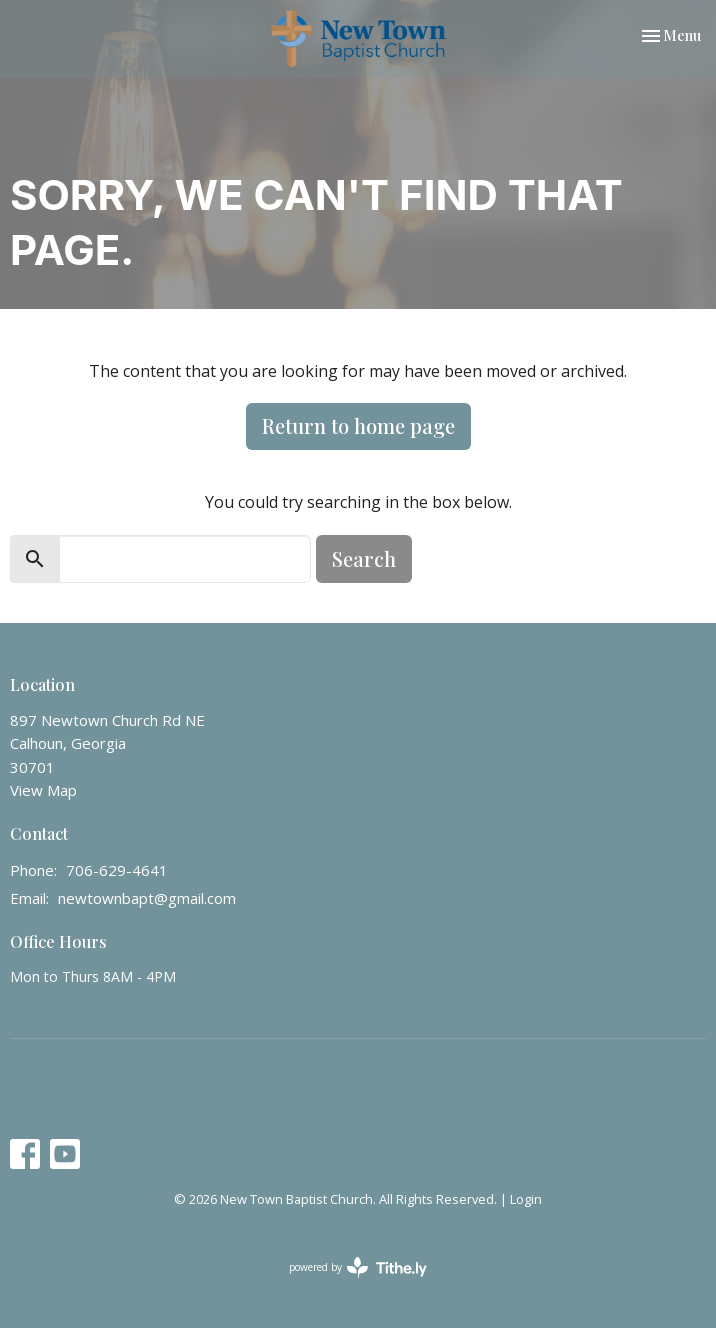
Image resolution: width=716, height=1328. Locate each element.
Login (526, 1199)
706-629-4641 (117, 870)
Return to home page (358, 425)
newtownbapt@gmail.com (147, 898)
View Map (43, 790)
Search (364, 558)
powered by (358, 1267)
